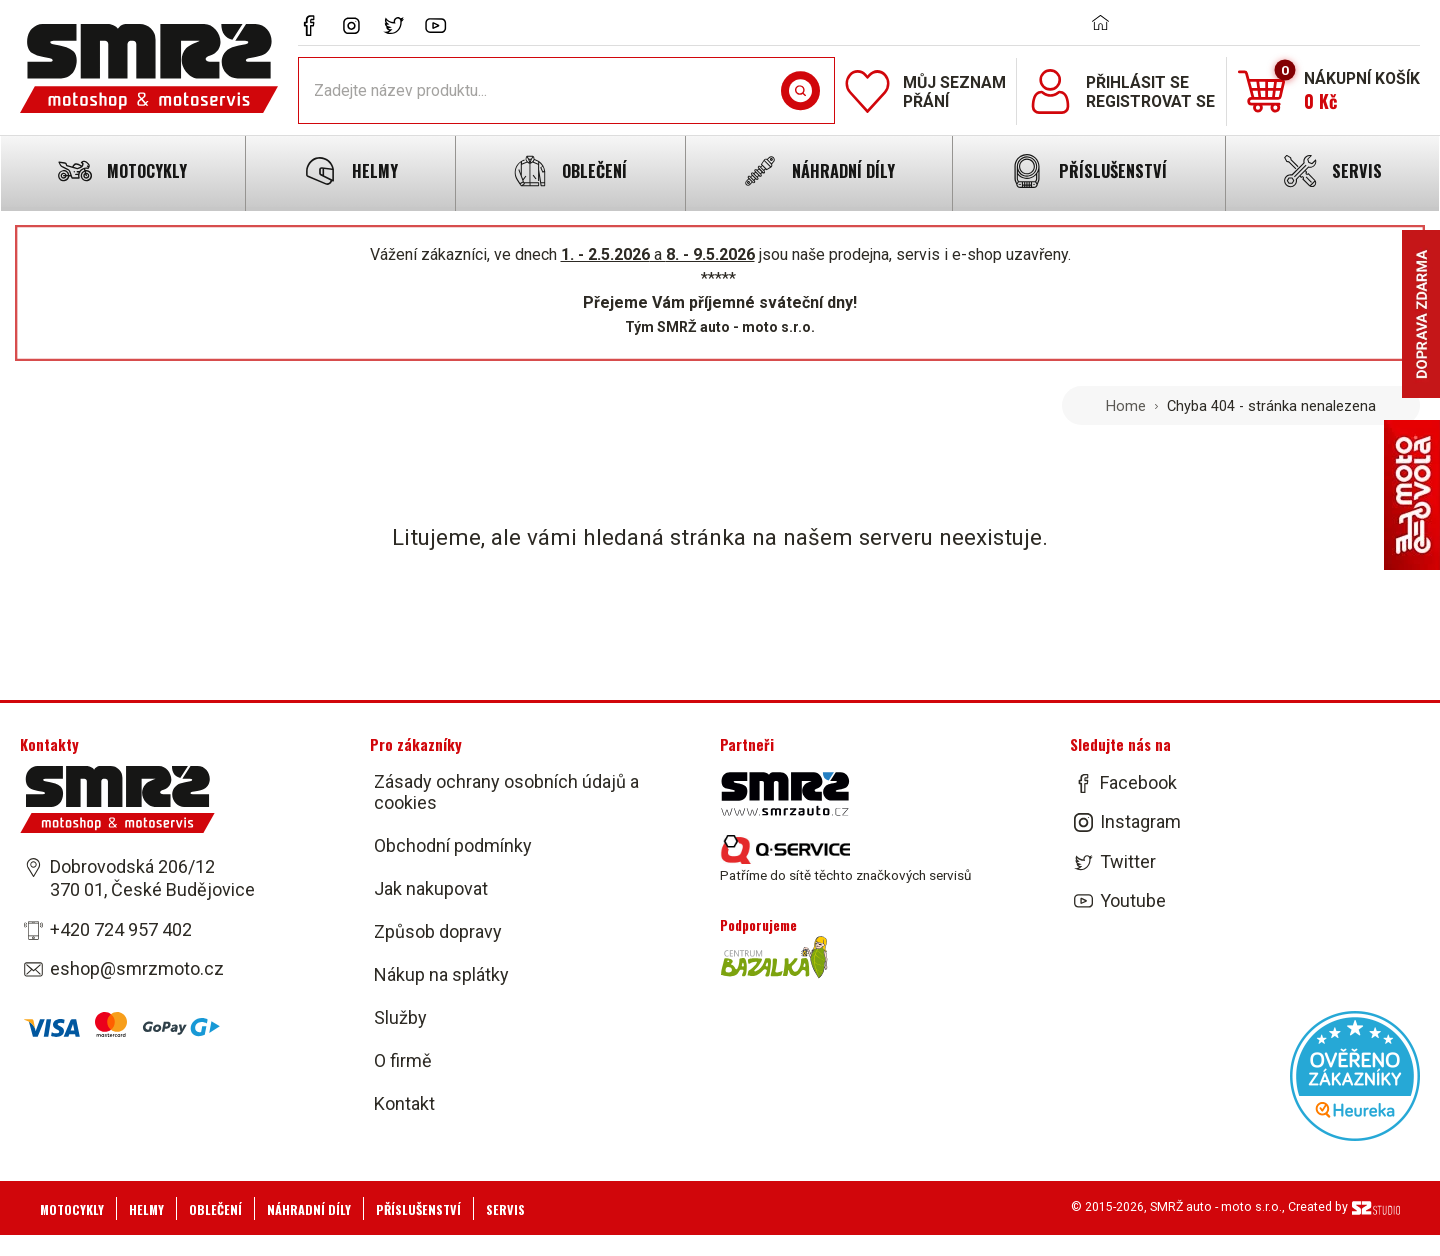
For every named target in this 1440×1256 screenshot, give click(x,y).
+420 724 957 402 (121, 929)
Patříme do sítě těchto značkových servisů (845, 859)
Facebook (1138, 782)
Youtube (1133, 900)
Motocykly (72, 1209)
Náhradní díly (309, 1209)
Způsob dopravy (438, 931)
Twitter (1128, 861)
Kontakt (404, 1103)
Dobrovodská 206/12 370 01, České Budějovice (152, 878)
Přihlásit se (1137, 82)
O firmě (403, 1060)
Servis (505, 1209)
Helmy (146, 1209)
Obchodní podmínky (453, 845)
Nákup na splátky (441, 974)
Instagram (1140, 822)
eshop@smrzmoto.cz (137, 968)
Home (1126, 406)
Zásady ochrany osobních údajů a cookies (506, 792)
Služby (400, 1017)
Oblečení (215, 1209)
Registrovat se (1150, 101)
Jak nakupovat (431, 888)
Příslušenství (418, 1209)
